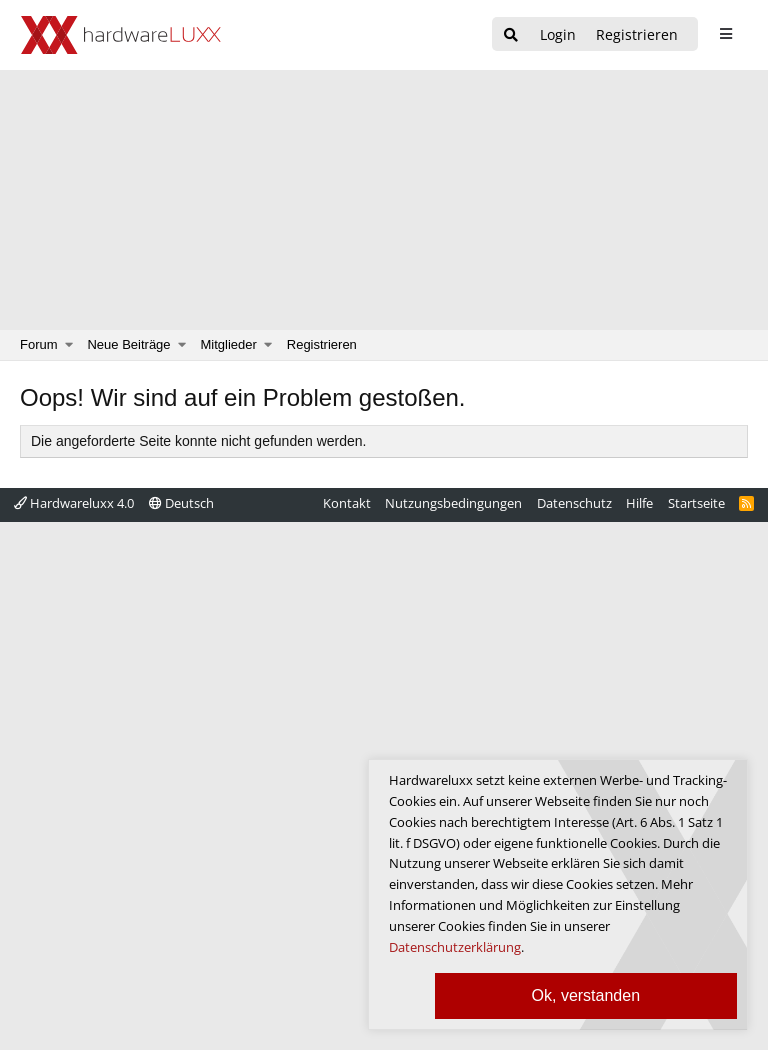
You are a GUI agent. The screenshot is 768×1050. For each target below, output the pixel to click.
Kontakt (347, 503)
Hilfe (639, 503)
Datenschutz (574, 503)
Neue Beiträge (128, 344)
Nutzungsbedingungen (453, 503)
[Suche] (511, 35)
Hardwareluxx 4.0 (74, 503)
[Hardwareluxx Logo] (121, 35)
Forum (39, 344)
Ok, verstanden (586, 995)
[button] (69, 345)
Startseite (696, 503)
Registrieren (322, 344)
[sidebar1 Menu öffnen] (725, 34)
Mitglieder (229, 344)
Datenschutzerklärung (455, 947)
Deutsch (181, 503)
